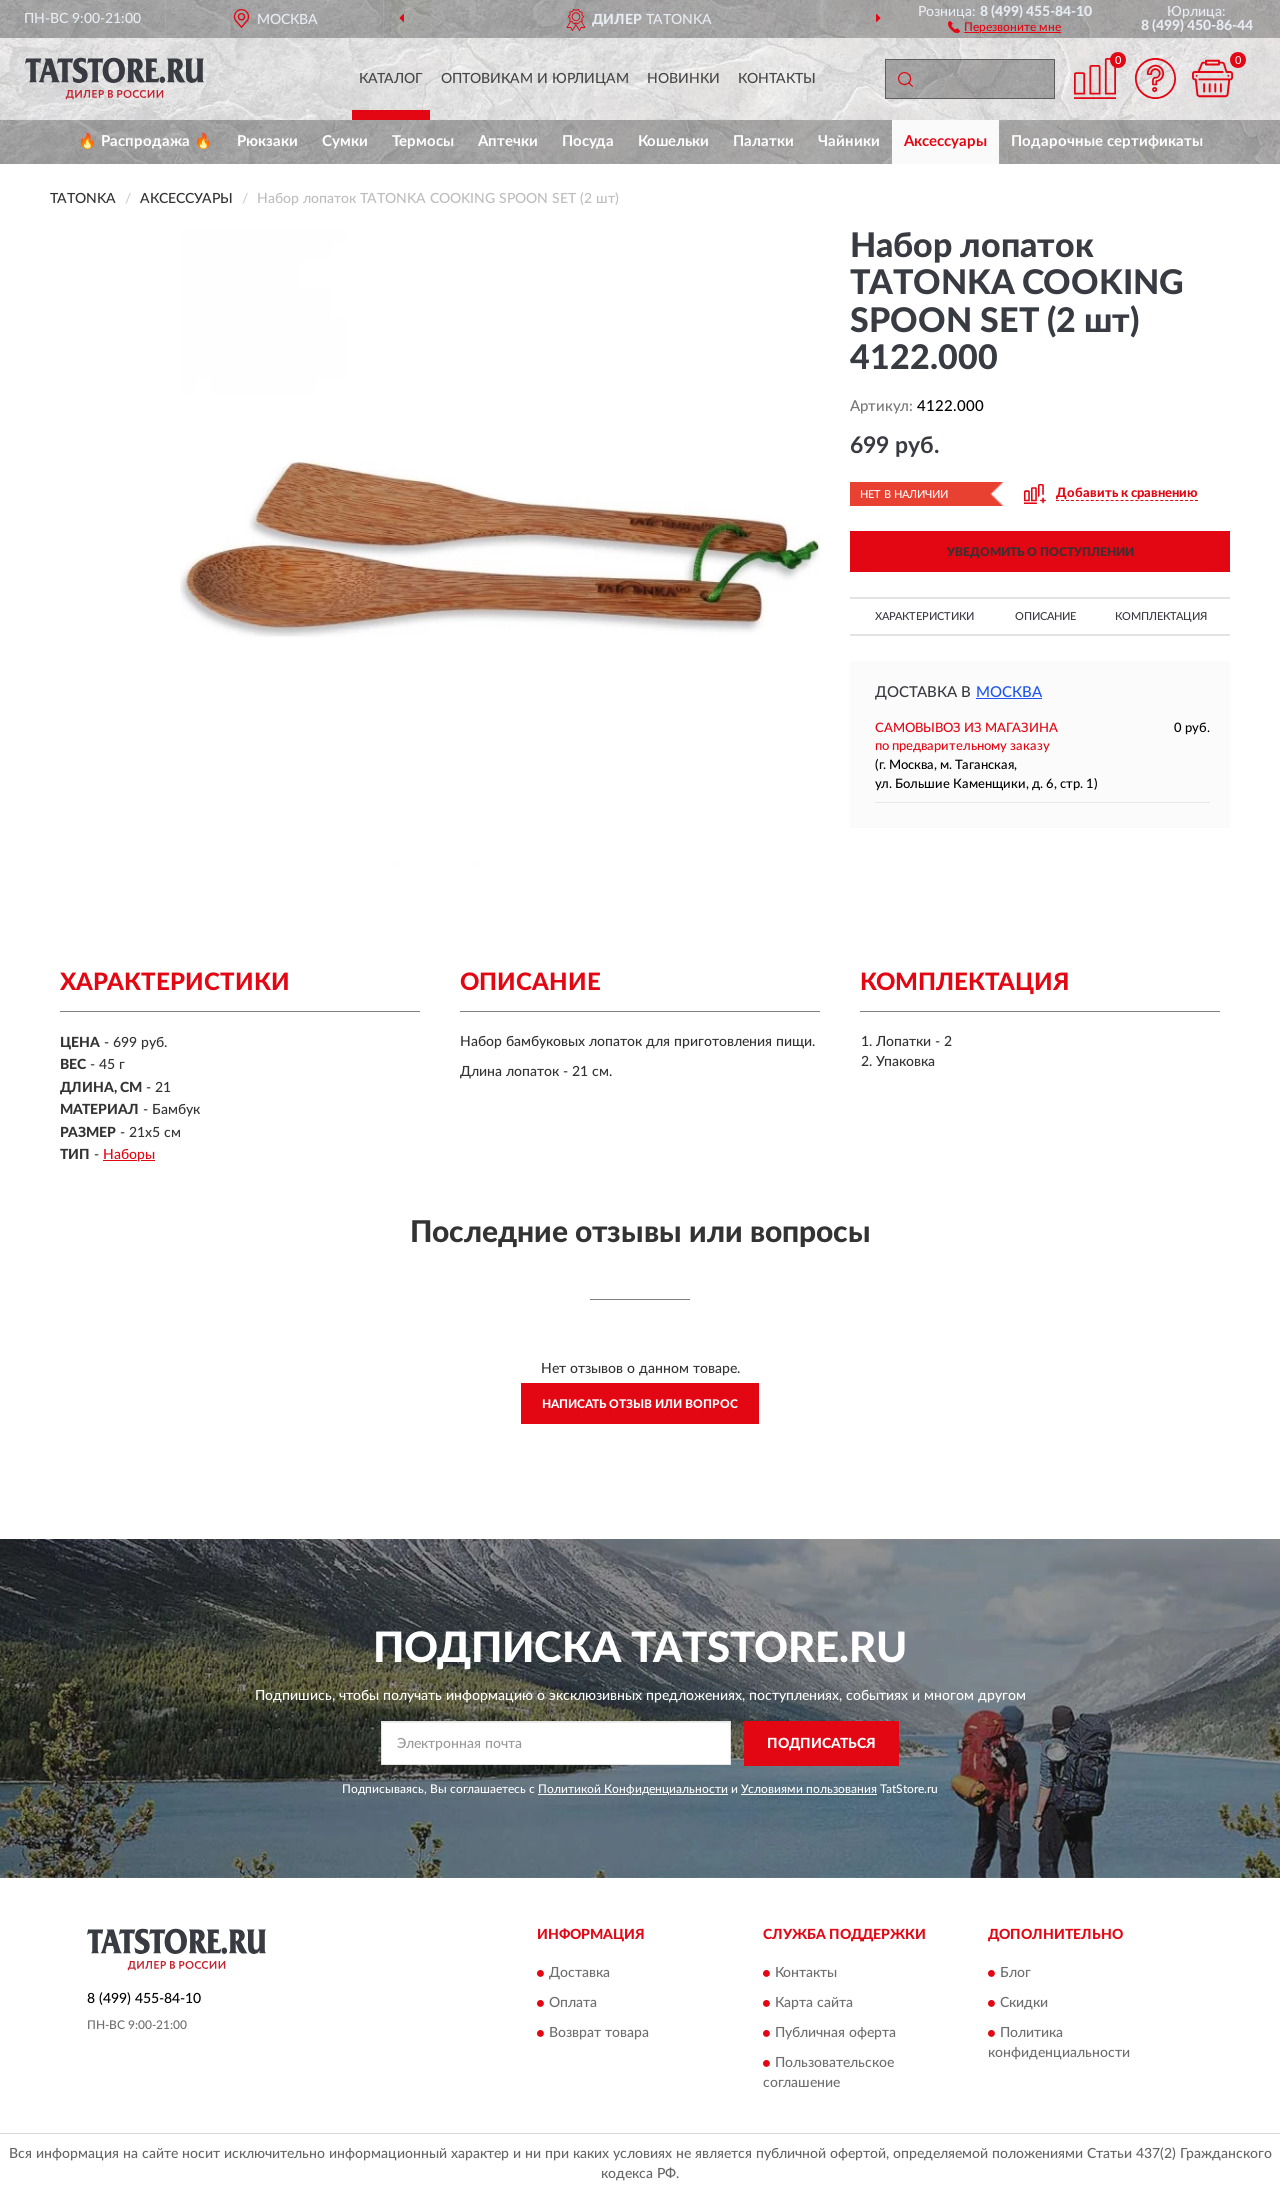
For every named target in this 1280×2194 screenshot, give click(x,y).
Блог (1015, 1974)
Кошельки (673, 141)
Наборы (129, 1155)
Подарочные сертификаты (1107, 141)
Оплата (573, 2004)
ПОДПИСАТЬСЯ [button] (821, 1744)
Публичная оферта (835, 2034)
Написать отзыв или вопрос (640, 1404)
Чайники (849, 141)
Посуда (588, 141)
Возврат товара (599, 2034)
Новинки (683, 79)
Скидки (1024, 2004)
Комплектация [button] (1161, 616)
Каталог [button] (391, 79)
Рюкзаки (267, 141)
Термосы (423, 141)
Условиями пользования (809, 1789)
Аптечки (508, 141)
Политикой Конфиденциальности (633, 1789)
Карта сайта (814, 2004)
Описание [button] (1045, 616)
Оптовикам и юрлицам (535, 79)
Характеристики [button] (924, 616)
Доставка (579, 1974)
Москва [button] (1009, 692)
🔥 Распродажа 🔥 (145, 141)
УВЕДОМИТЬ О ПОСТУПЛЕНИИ (1040, 552)
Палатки (763, 141)
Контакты (777, 79)
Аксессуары (945, 141)
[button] (1004, 26)
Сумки (345, 141)
